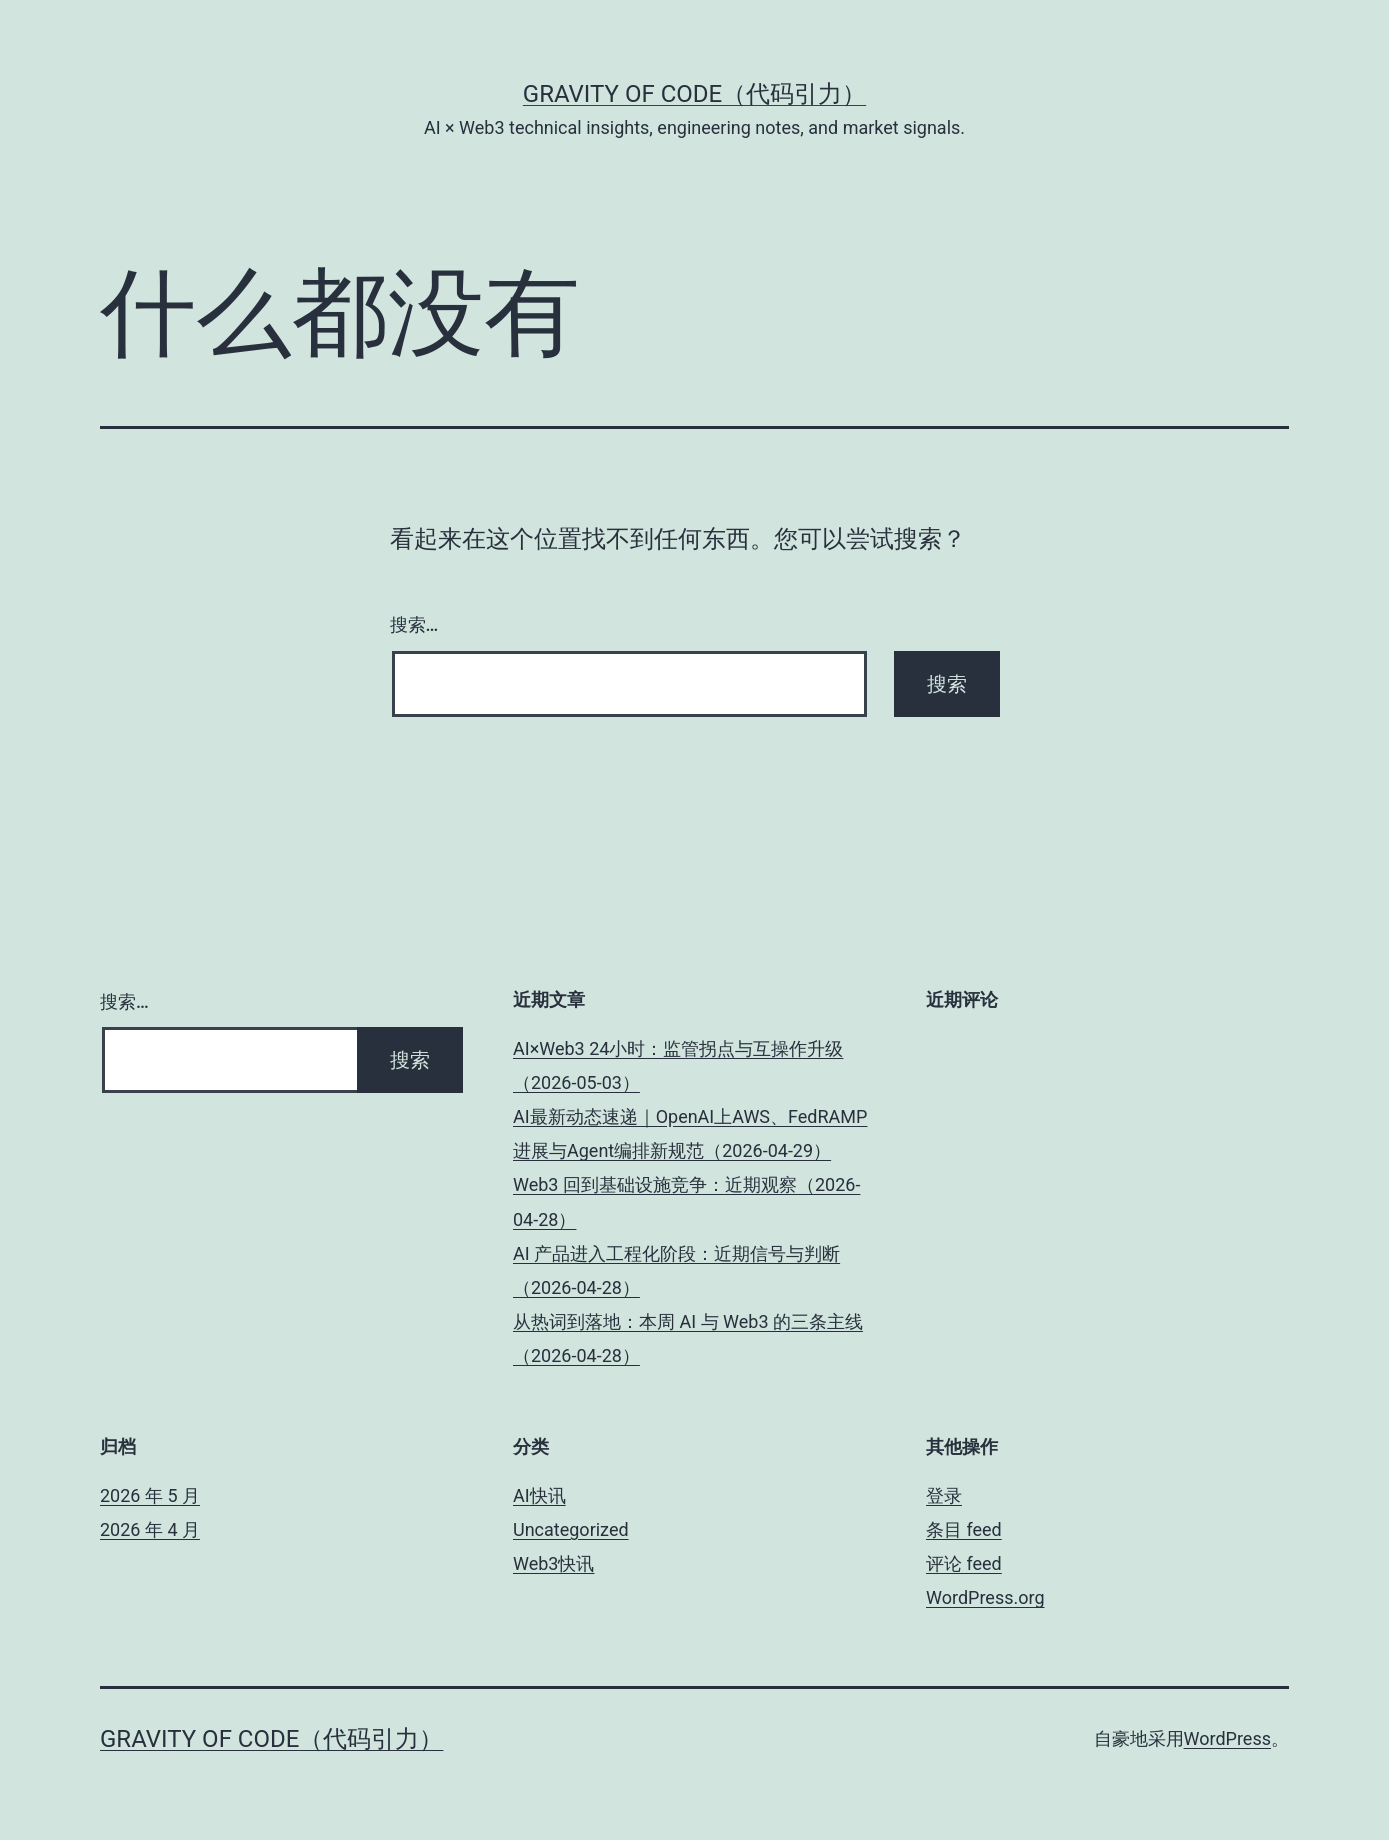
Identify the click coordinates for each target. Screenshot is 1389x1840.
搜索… (414, 624)
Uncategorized (571, 1529)
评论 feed (964, 1563)
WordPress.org (985, 1597)
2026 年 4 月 (150, 1529)
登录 (944, 1495)
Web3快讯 (553, 1563)
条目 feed (964, 1529)
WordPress (1227, 1738)
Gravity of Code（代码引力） (694, 94)
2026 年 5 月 (150, 1495)
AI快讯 (539, 1495)
